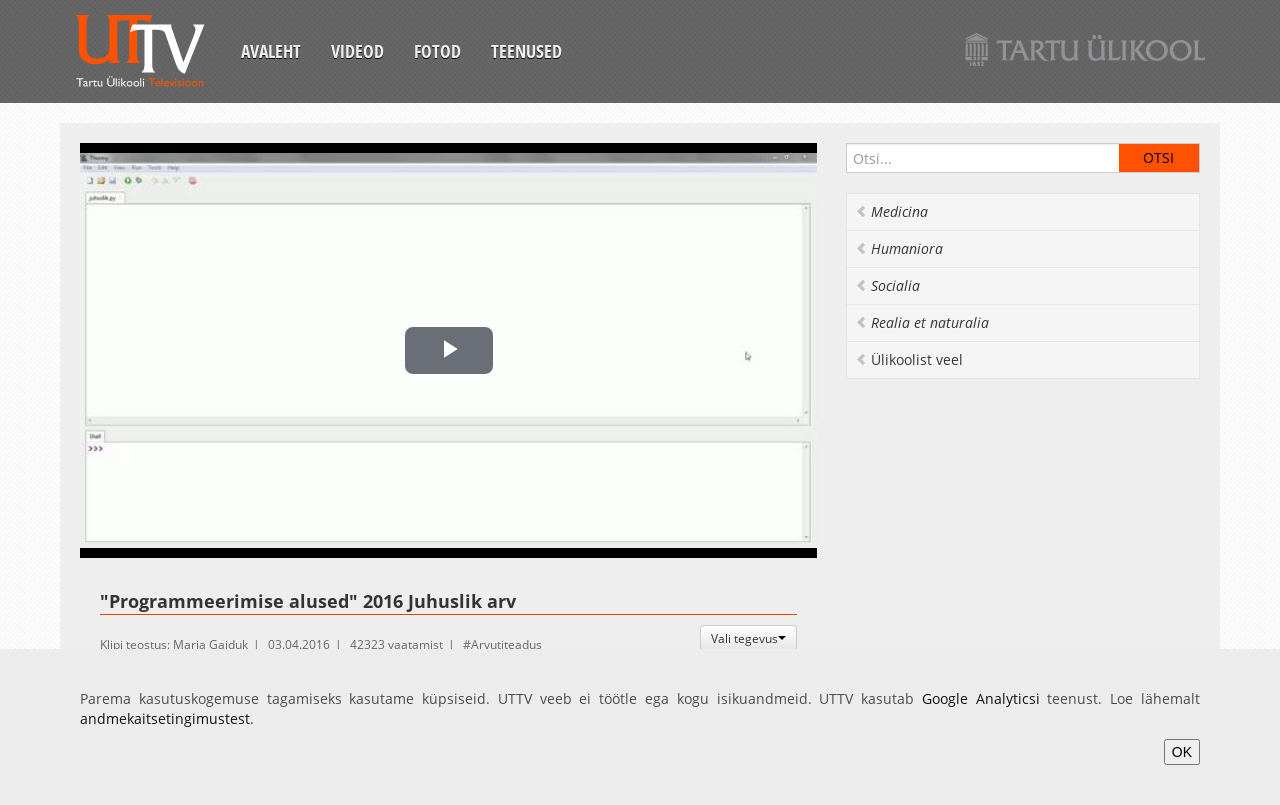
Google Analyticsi (981, 698)
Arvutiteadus (506, 644)
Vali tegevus (748, 638)
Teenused (526, 51)
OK (1182, 752)
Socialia (887, 285)
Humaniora (899, 248)
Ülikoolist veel (909, 359)
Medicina (891, 211)
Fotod (437, 51)
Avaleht (271, 51)
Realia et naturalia (922, 322)
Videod (357, 51)
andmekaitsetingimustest (165, 718)
